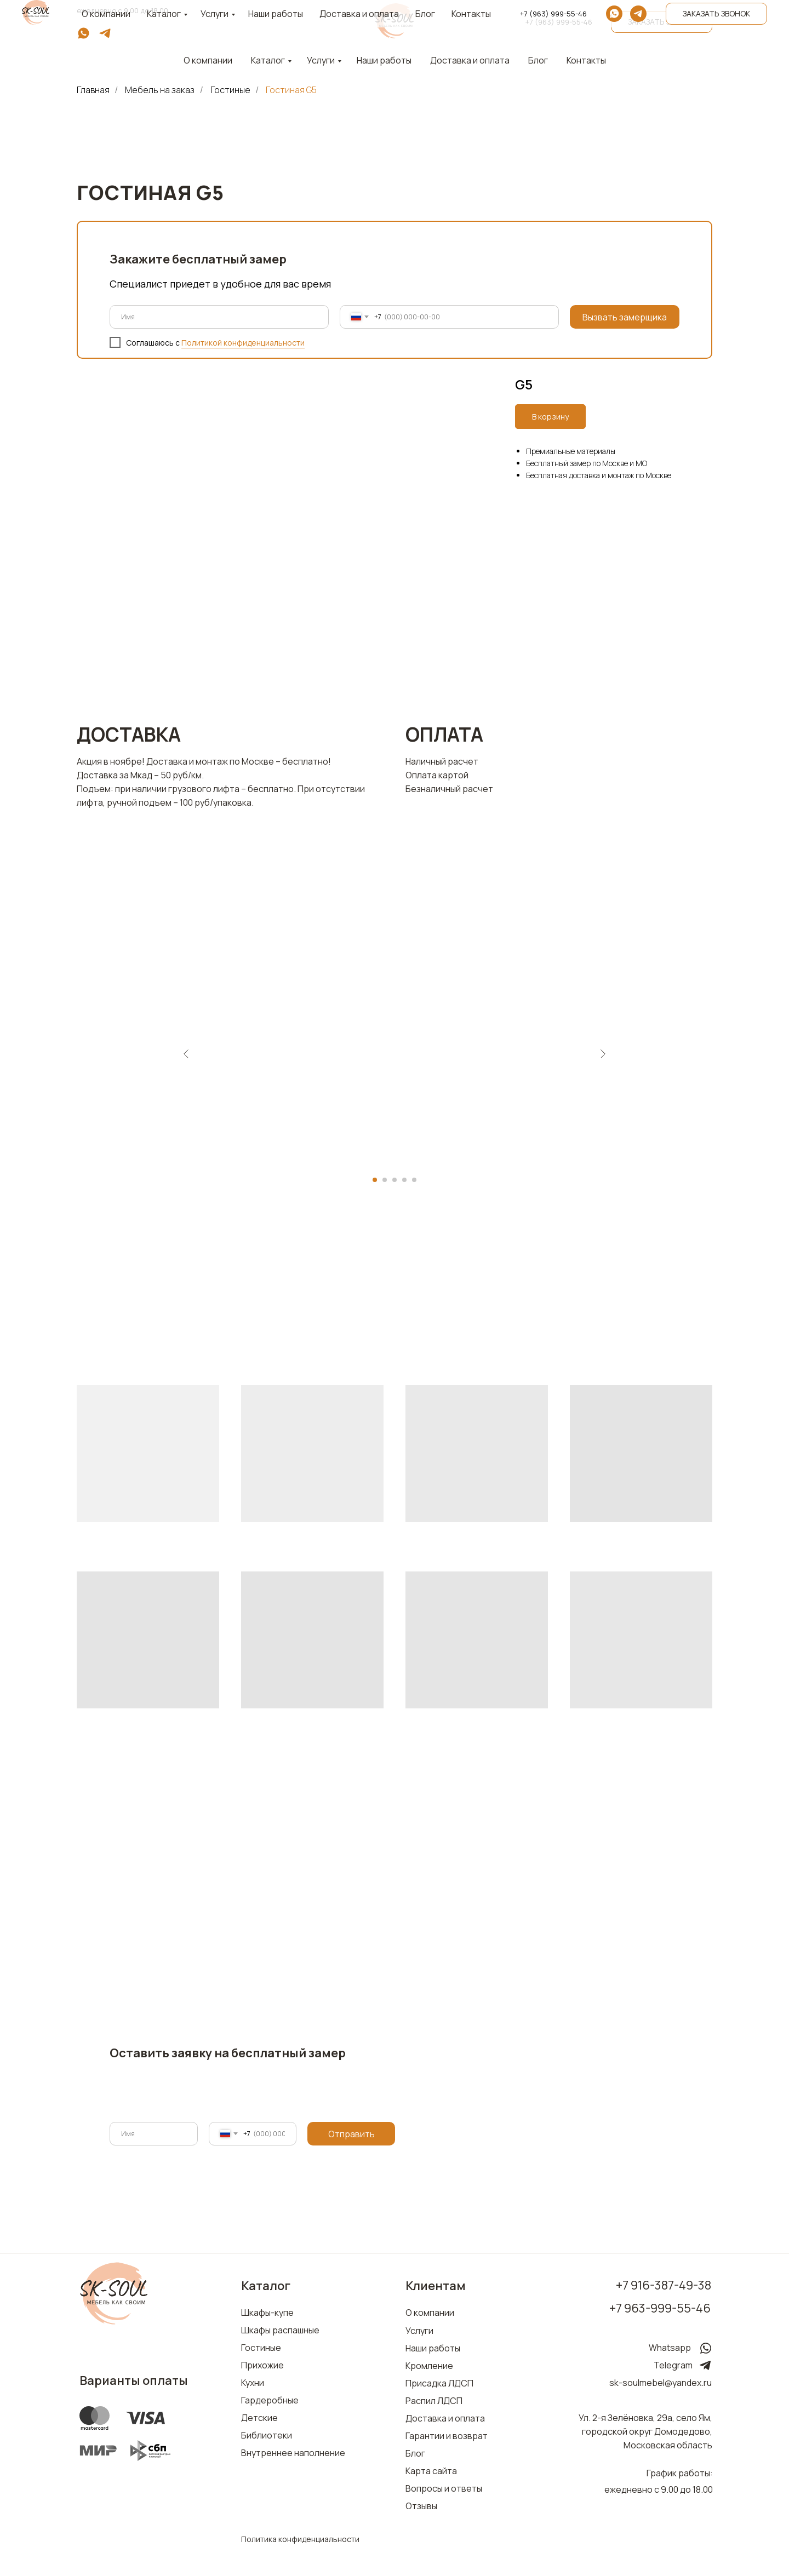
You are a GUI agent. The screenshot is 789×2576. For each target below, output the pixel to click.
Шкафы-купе (267, 2313)
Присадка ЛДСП (439, 2383)
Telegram (673, 2365)
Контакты (586, 60)
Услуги (321, 60)
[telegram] (105, 37)
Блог (538, 60)
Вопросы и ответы (443, 2488)
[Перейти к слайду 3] (394, 1180)
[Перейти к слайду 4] (404, 1180)
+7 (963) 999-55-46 (558, 22)
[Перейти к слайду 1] (375, 1180)
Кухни (252, 2383)
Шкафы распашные (280, 2330)
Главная (93, 90)
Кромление (429, 2366)
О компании (429, 2313)
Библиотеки (266, 2435)
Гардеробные (270, 2400)
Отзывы (421, 2506)
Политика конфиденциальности (300, 2539)
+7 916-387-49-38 (663, 2285)
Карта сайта (431, 2471)
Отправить (351, 2134)
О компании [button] (208, 60)
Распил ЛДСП (433, 2401)
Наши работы (384, 60)
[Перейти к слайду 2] (384, 1180)
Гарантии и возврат (446, 2436)
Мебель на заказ (160, 90)
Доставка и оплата (470, 60)
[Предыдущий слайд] (186, 1054)
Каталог (268, 60)
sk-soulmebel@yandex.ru (660, 2383)
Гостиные (230, 90)
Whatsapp (670, 2348)
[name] (219, 317)
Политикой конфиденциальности (243, 342)
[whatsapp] (83, 37)
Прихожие (262, 2365)
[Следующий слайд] (603, 1054)
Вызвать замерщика (624, 317)
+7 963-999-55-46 (660, 2308)
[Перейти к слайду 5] (414, 1180)
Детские (259, 2418)
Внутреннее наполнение (293, 2453)
